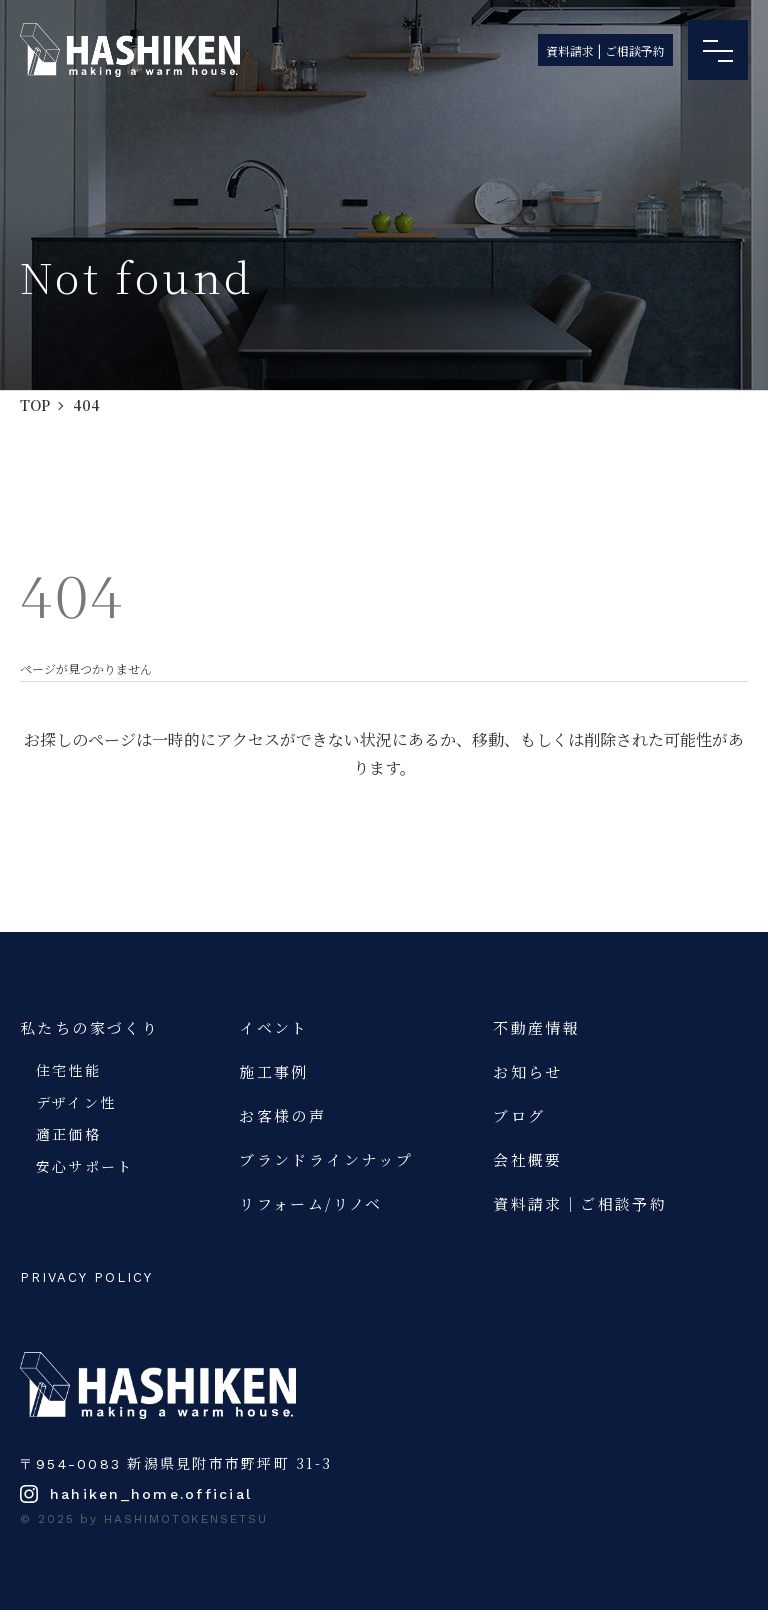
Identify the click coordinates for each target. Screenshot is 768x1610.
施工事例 (274, 1071)
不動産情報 (536, 1027)
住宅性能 (68, 1070)
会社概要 (528, 1159)
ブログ (519, 1115)
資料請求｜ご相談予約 (580, 1203)
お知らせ (528, 1071)
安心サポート (84, 1166)
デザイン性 (76, 1102)
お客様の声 (282, 1115)
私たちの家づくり (89, 1027)
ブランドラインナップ (326, 1159)
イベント (274, 1027)
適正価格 (68, 1134)
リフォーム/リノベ (311, 1203)
